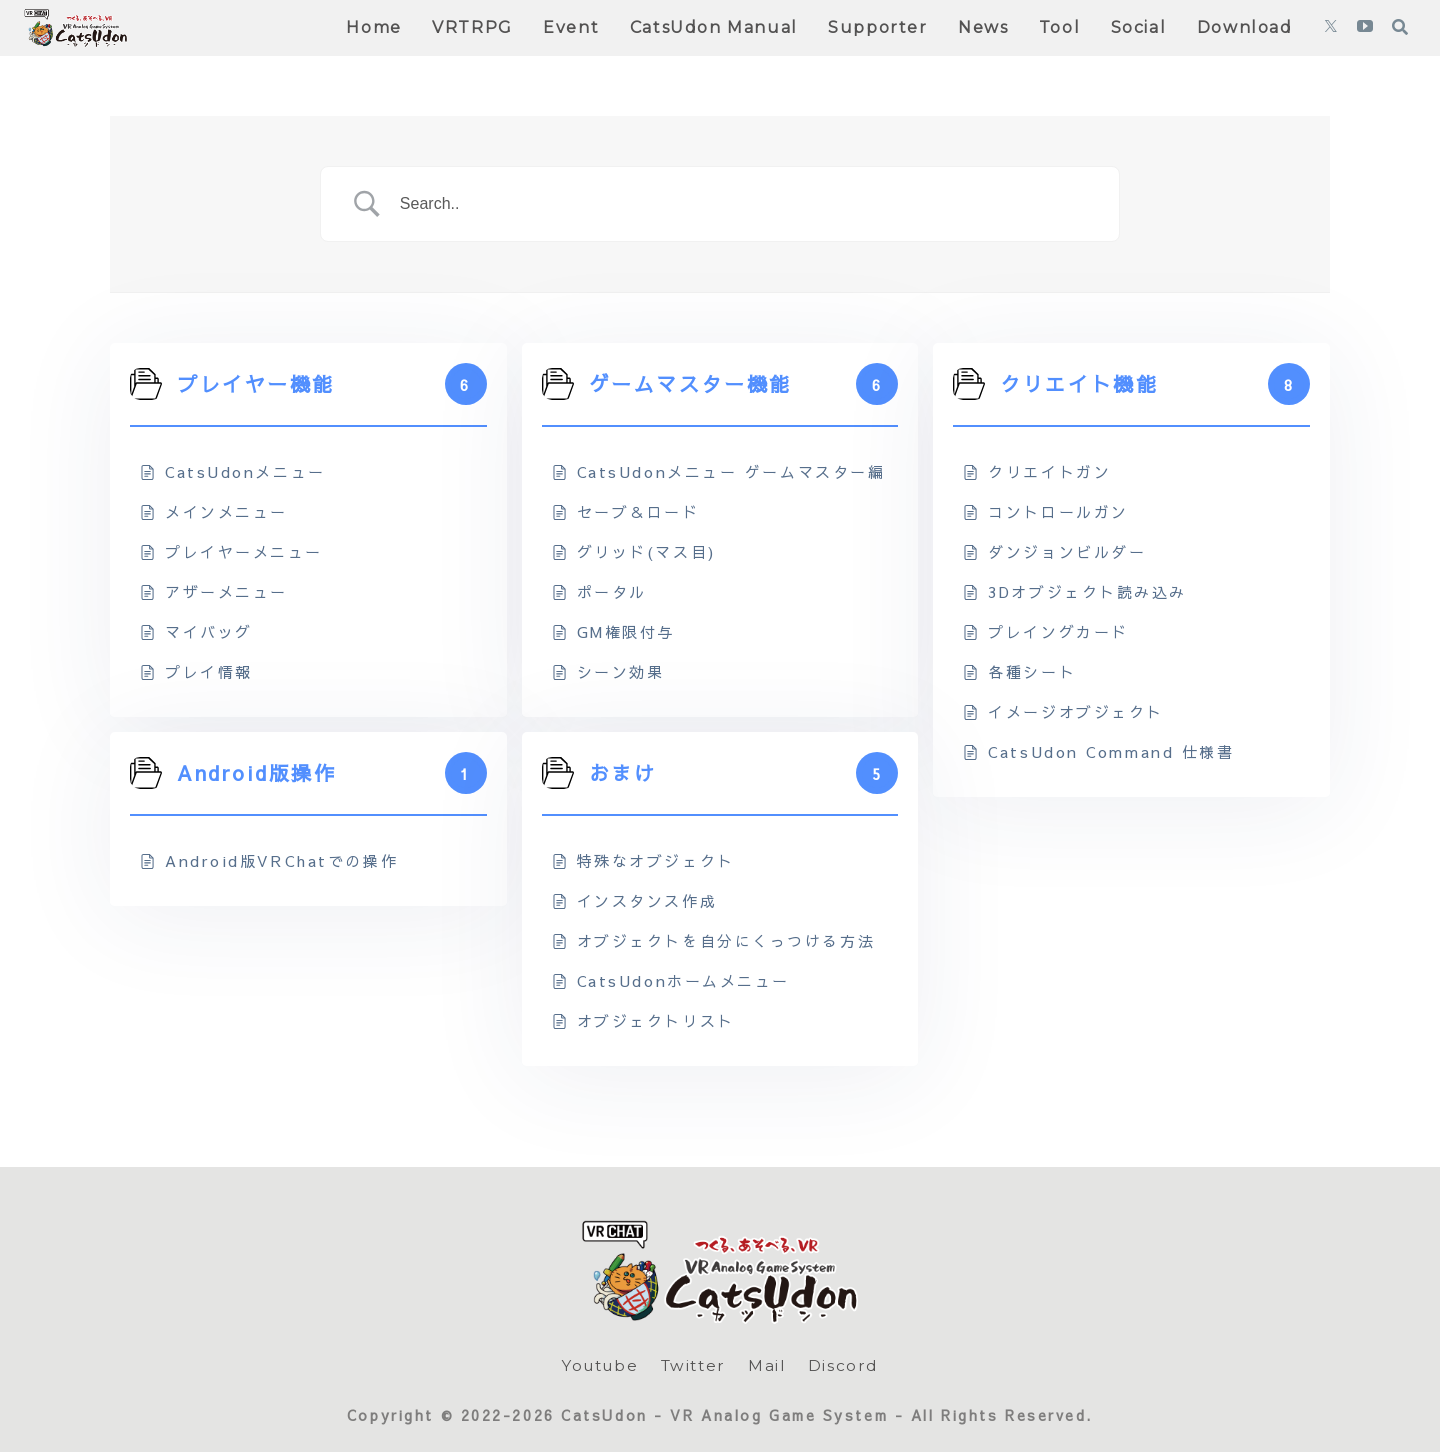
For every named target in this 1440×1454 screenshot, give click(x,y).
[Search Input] (745, 204)
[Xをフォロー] (1331, 28)
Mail (771, 1365)
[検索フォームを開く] (1400, 27)
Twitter (695, 1365)
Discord (848, 1365)
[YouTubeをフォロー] (1365, 28)
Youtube (597, 1365)
